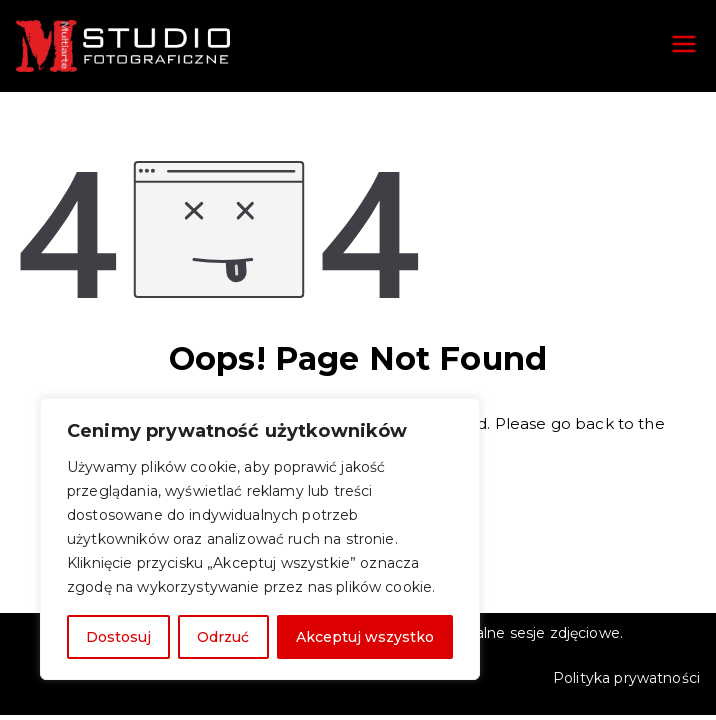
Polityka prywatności (626, 678)
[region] (260, 539)
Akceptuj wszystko (365, 637)
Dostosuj (118, 637)
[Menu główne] (684, 46)
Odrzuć (223, 637)
